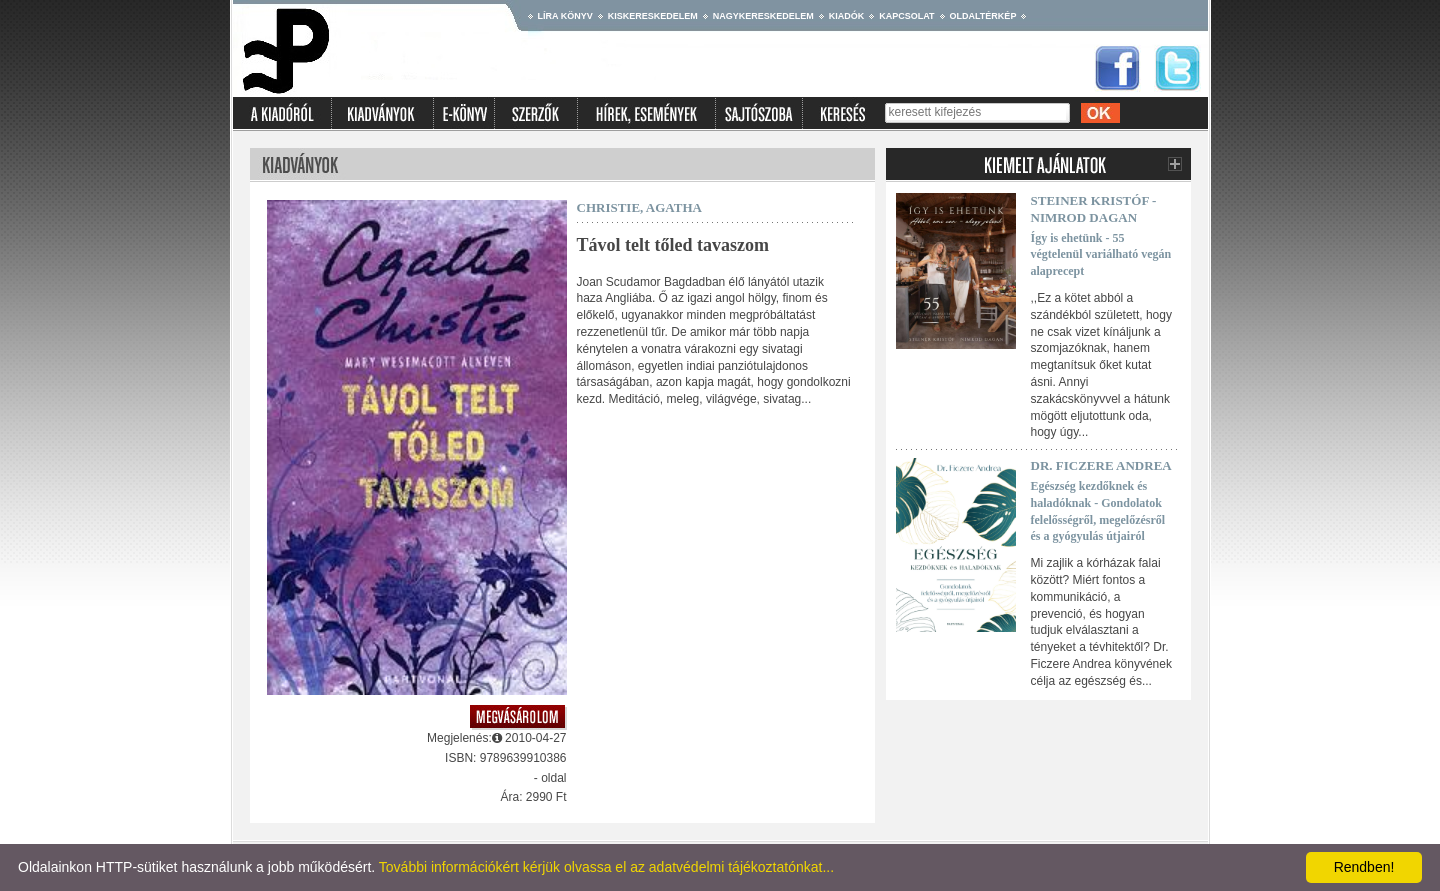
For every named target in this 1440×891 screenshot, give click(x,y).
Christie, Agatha (639, 207)
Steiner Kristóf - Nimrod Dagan (1094, 209)
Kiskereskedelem (653, 16)
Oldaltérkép (983, 16)
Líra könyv (565, 16)
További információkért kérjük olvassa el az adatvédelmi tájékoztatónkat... (606, 867)
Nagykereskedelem (763, 16)
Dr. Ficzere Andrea (1101, 465)
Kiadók (847, 16)
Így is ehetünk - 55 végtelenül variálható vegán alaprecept (1101, 255)
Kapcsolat (906, 16)
